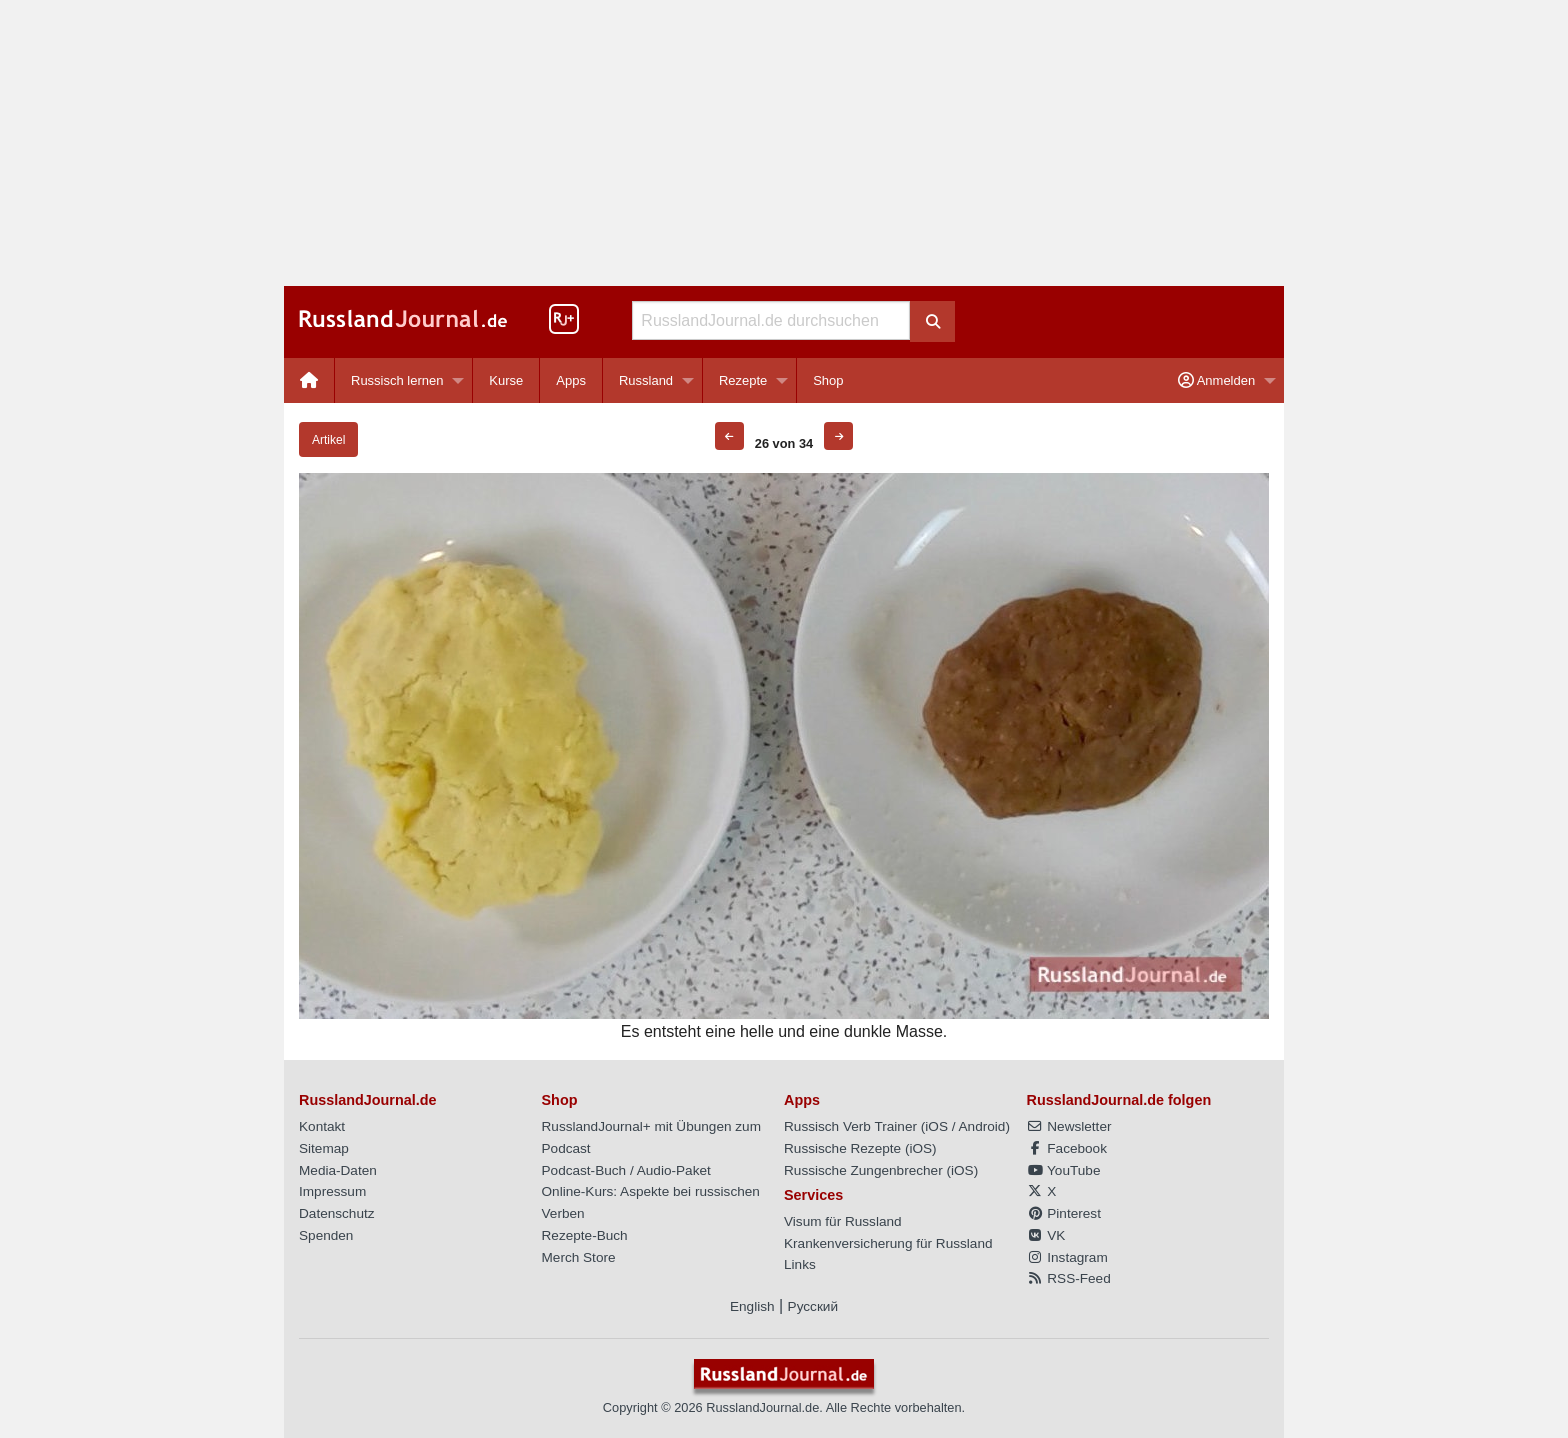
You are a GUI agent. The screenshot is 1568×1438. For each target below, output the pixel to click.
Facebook (1067, 1148)
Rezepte (743, 380)
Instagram (1067, 1257)
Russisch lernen (397, 380)
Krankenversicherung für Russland (888, 1243)
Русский (813, 1306)
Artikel (328, 440)
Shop (828, 380)
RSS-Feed (1069, 1278)
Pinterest (1064, 1213)
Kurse (506, 380)
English (752, 1306)
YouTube (1064, 1170)
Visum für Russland (843, 1221)
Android (982, 1126)
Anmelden (1216, 380)
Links (800, 1264)
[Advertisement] (784, 143)
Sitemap (324, 1148)
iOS (936, 1126)
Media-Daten (338, 1170)
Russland (646, 380)
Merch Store (579, 1257)
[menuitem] (309, 380)
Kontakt (322, 1126)
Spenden (326, 1235)
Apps (571, 380)
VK (1046, 1235)
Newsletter (1069, 1126)
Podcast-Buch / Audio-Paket (626, 1170)
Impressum (332, 1191)
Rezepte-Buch (585, 1235)
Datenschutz (337, 1213)
